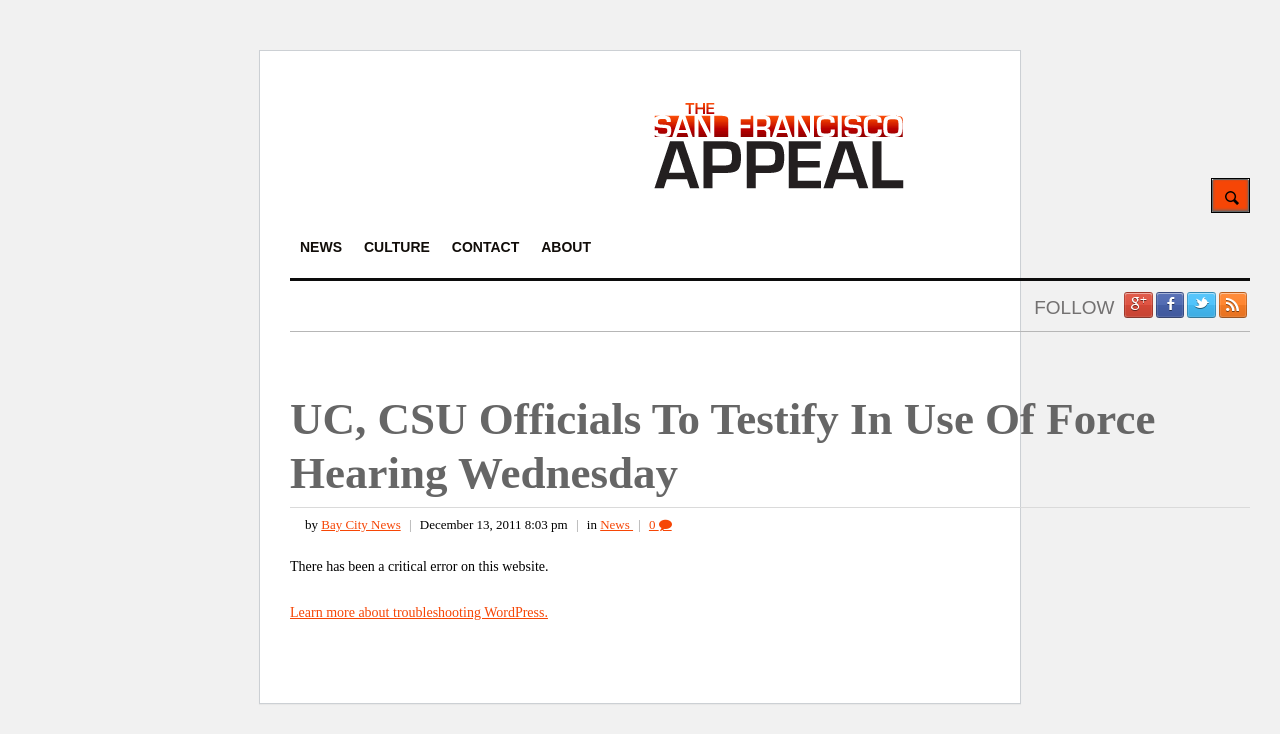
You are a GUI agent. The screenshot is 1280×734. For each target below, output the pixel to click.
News (616, 524)
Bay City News (360, 524)
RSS (1233, 305)
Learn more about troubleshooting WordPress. (419, 612)
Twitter (1201, 305)
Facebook (1170, 305)
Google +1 (1138, 305)
